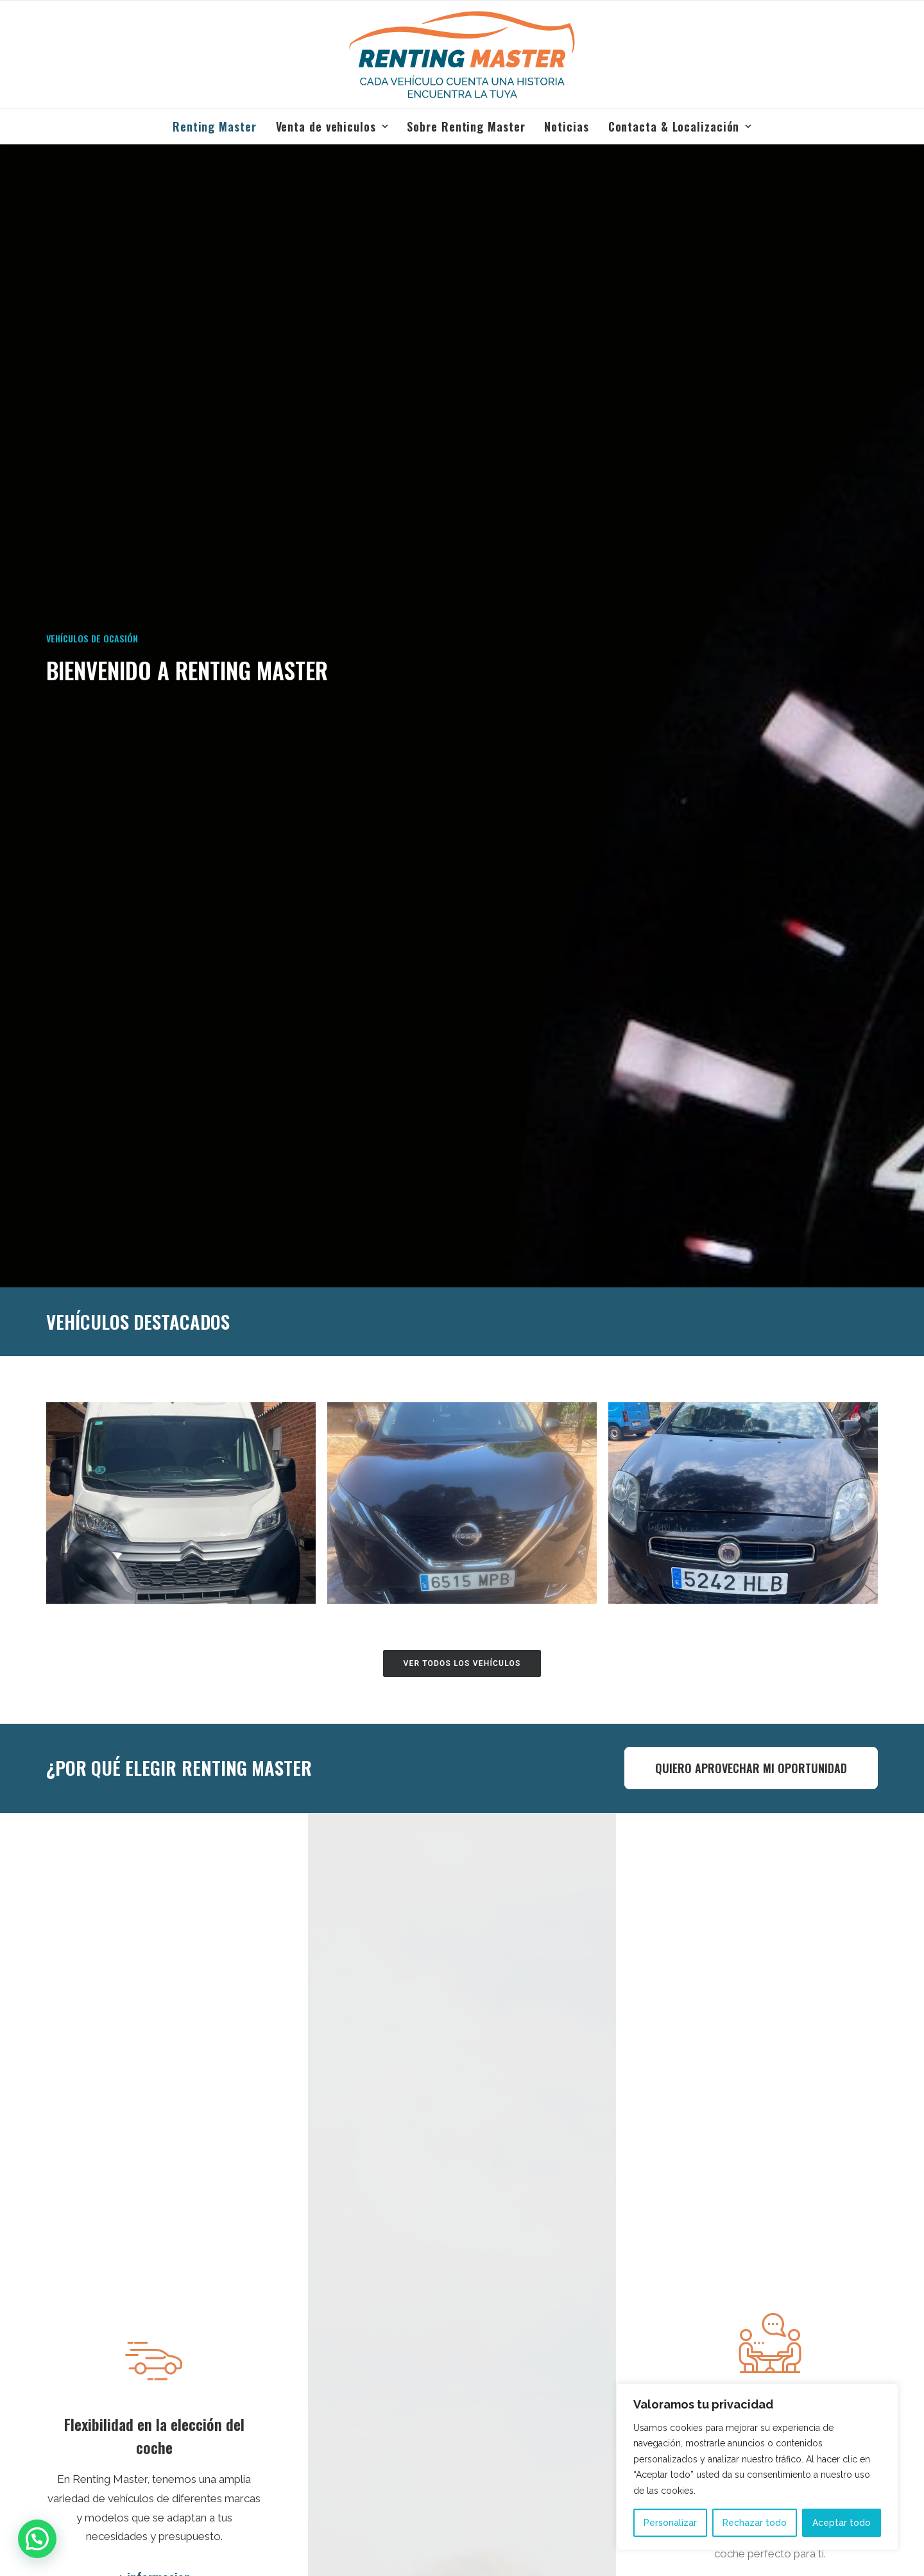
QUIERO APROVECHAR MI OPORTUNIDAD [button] (751, 1768)
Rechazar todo (755, 2523)
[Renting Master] (462, 54)
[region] (757, 2467)
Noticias (566, 126)
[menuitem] (219, 126)
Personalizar (670, 2523)
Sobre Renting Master (466, 126)
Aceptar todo (841, 2523)
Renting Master (215, 126)
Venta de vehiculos (332, 126)
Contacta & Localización (679, 126)
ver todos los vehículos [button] (462, 1663)
